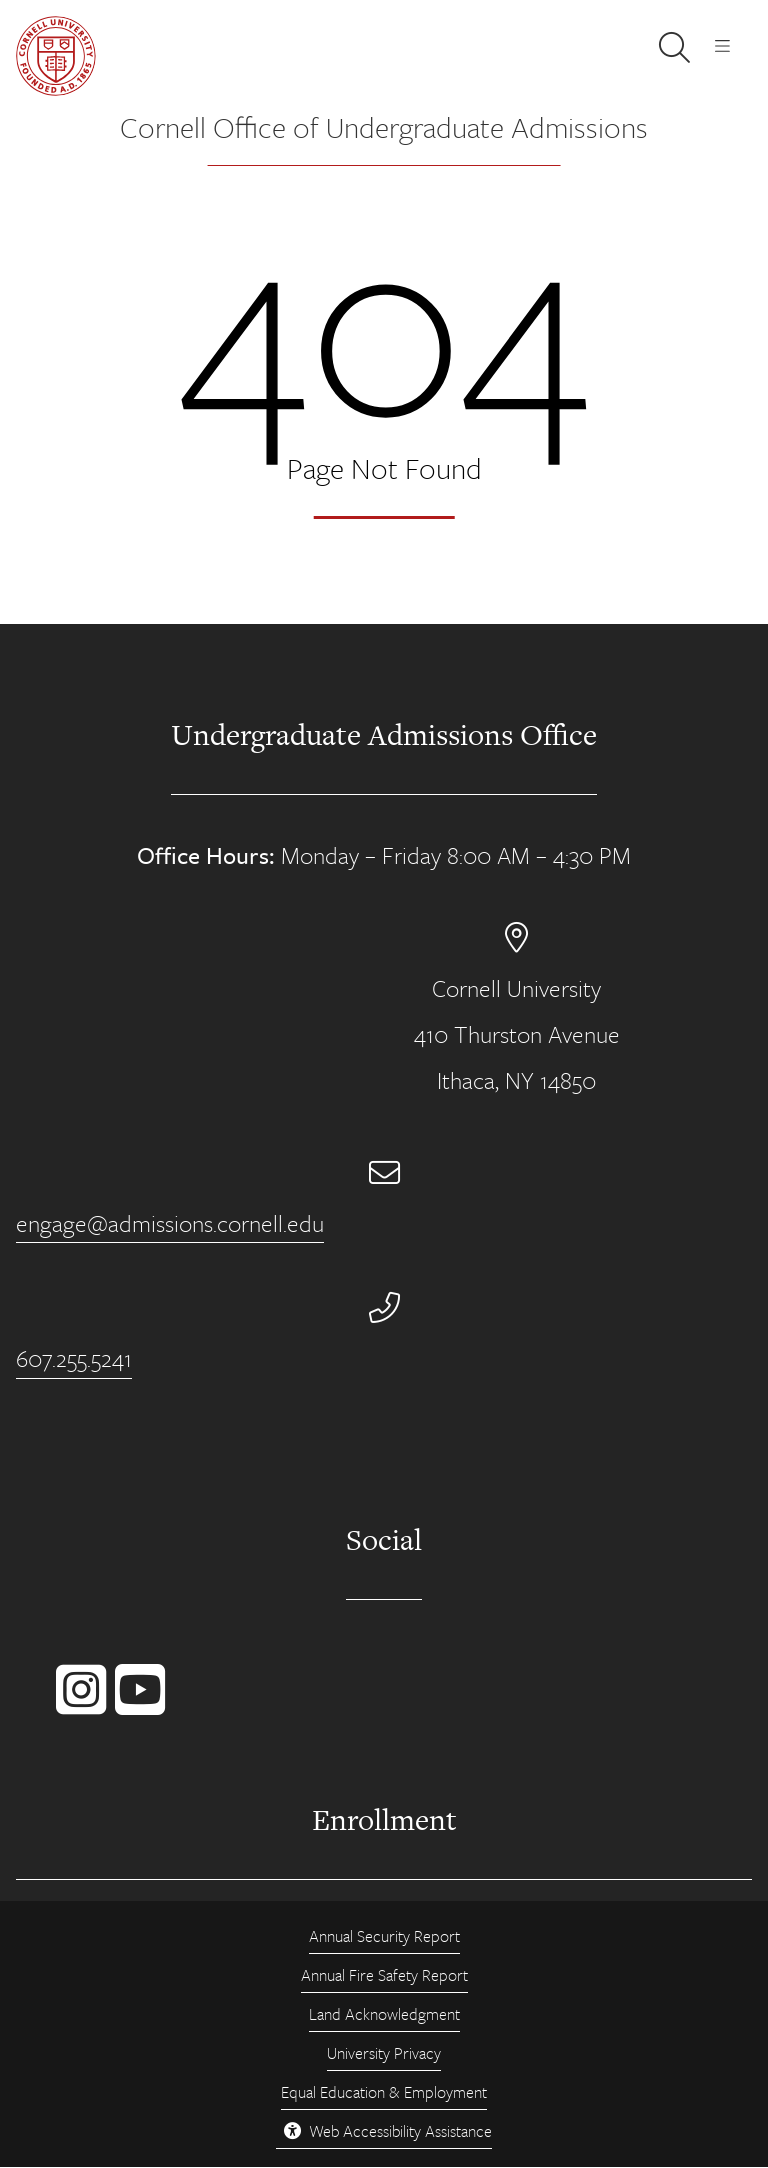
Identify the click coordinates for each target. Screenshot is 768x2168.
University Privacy (384, 2053)
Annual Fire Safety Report (384, 1975)
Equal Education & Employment (384, 2092)
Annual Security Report (384, 1936)
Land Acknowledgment (384, 2014)
